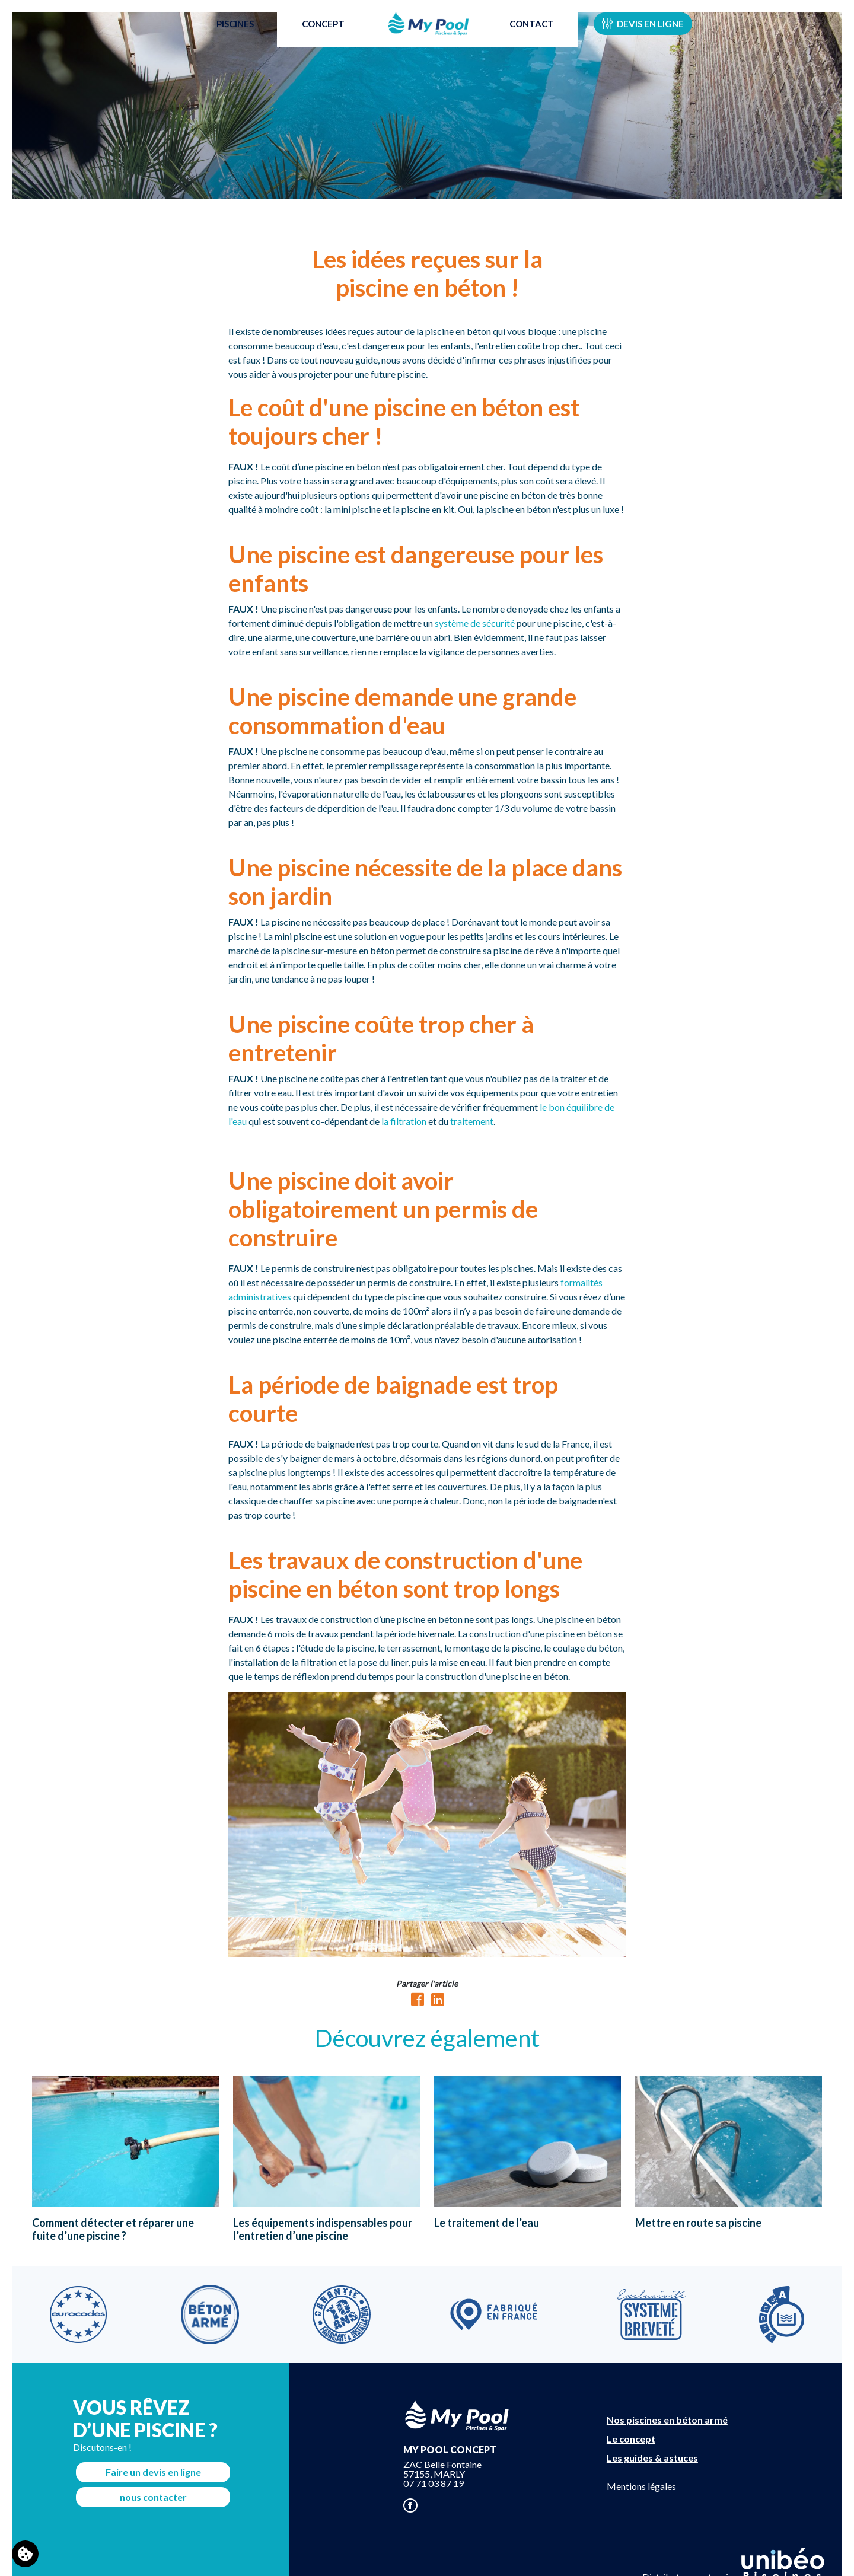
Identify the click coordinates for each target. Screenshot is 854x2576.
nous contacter (153, 2496)
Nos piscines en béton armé (667, 2419)
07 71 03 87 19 (433, 2483)
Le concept (631, 2438)
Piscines (228, 38)
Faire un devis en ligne (153, 2472)
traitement (471, 1121)
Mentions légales (641, 2486)
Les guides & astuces (652, 2457)
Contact (538, 38)
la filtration (403, 1121)
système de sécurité (475, 623)
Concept (316, 38)
